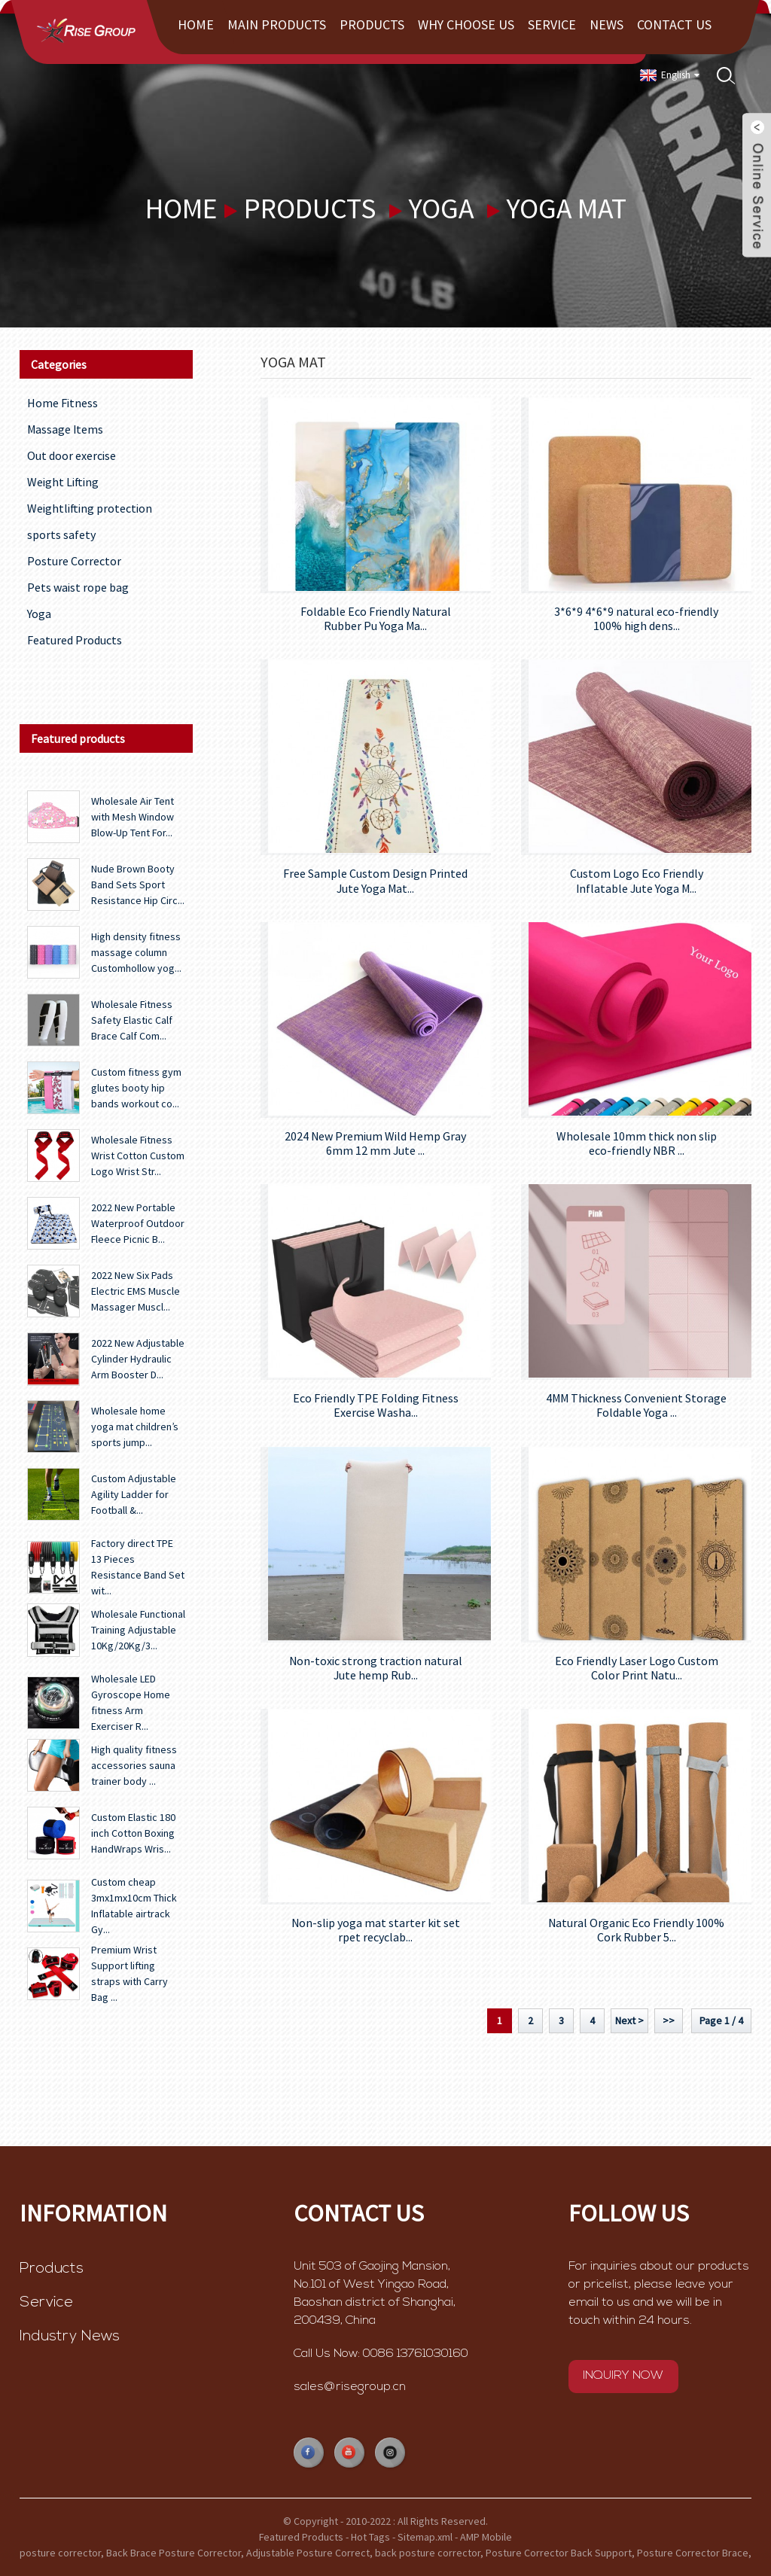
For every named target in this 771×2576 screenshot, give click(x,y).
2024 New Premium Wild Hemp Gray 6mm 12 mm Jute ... (375, 1143)
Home (196, 24)
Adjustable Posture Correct (308, 2552)
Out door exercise (71, 455)
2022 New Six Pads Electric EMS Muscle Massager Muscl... (135, 1291)
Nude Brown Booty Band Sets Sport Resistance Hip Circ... (137, 884)
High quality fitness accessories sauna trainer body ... (134, 1765)
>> (669, 2020)
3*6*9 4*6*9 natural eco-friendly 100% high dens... (636, 618)
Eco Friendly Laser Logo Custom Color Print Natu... (636, 1668)
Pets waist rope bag (78, 587)
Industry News (70, 2336)
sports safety (61, 534)
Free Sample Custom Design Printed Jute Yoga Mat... (375, 880)
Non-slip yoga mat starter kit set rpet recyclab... (375, 1930)
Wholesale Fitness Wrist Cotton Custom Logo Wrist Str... (137, 1155)
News (606, 24)
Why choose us (466, 24)
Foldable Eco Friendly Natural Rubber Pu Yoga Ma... (375, 618)
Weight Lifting (63, 481)
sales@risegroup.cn (350, 2387)
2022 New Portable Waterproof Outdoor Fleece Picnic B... (137, 1223)
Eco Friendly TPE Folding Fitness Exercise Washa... (376, 1405)
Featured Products (74, 639)
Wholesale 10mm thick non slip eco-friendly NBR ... (636, 1143)
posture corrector (60, 2552)
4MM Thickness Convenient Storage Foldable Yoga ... (636, 1405)
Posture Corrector (74, 560)
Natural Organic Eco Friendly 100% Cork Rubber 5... (636, 1930)
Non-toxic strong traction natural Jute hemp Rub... (375, 1668)
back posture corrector (427, 2552)
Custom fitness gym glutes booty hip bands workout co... (136, 1087)
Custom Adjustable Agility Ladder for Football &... (133, 1494)
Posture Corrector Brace (692, 2552)
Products (372, 24)
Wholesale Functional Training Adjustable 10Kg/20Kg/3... (138, 1629)
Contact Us (674, 24)
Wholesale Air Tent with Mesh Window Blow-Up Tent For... (132, 816)
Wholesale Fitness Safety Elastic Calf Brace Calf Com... (131, 1020)
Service (552, 24)
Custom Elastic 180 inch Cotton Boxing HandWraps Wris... (133, 1833)
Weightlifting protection (89, 508)
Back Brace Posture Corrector (173, 2552)
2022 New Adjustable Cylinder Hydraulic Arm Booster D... (137, 1358)
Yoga (441, 208)
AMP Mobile (486, 2537)
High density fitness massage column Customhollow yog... (136, 952)
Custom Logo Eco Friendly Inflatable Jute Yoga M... (636, 880)
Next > (629, 2020)
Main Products (276, 24)
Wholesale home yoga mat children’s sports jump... (134, 1426)
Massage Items (65, 429)
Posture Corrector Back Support (559, 2552)
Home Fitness (62, 402)
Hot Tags (370, 2537)
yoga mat (566, 208)
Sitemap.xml (425, 2537)
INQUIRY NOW (623, 2376)
